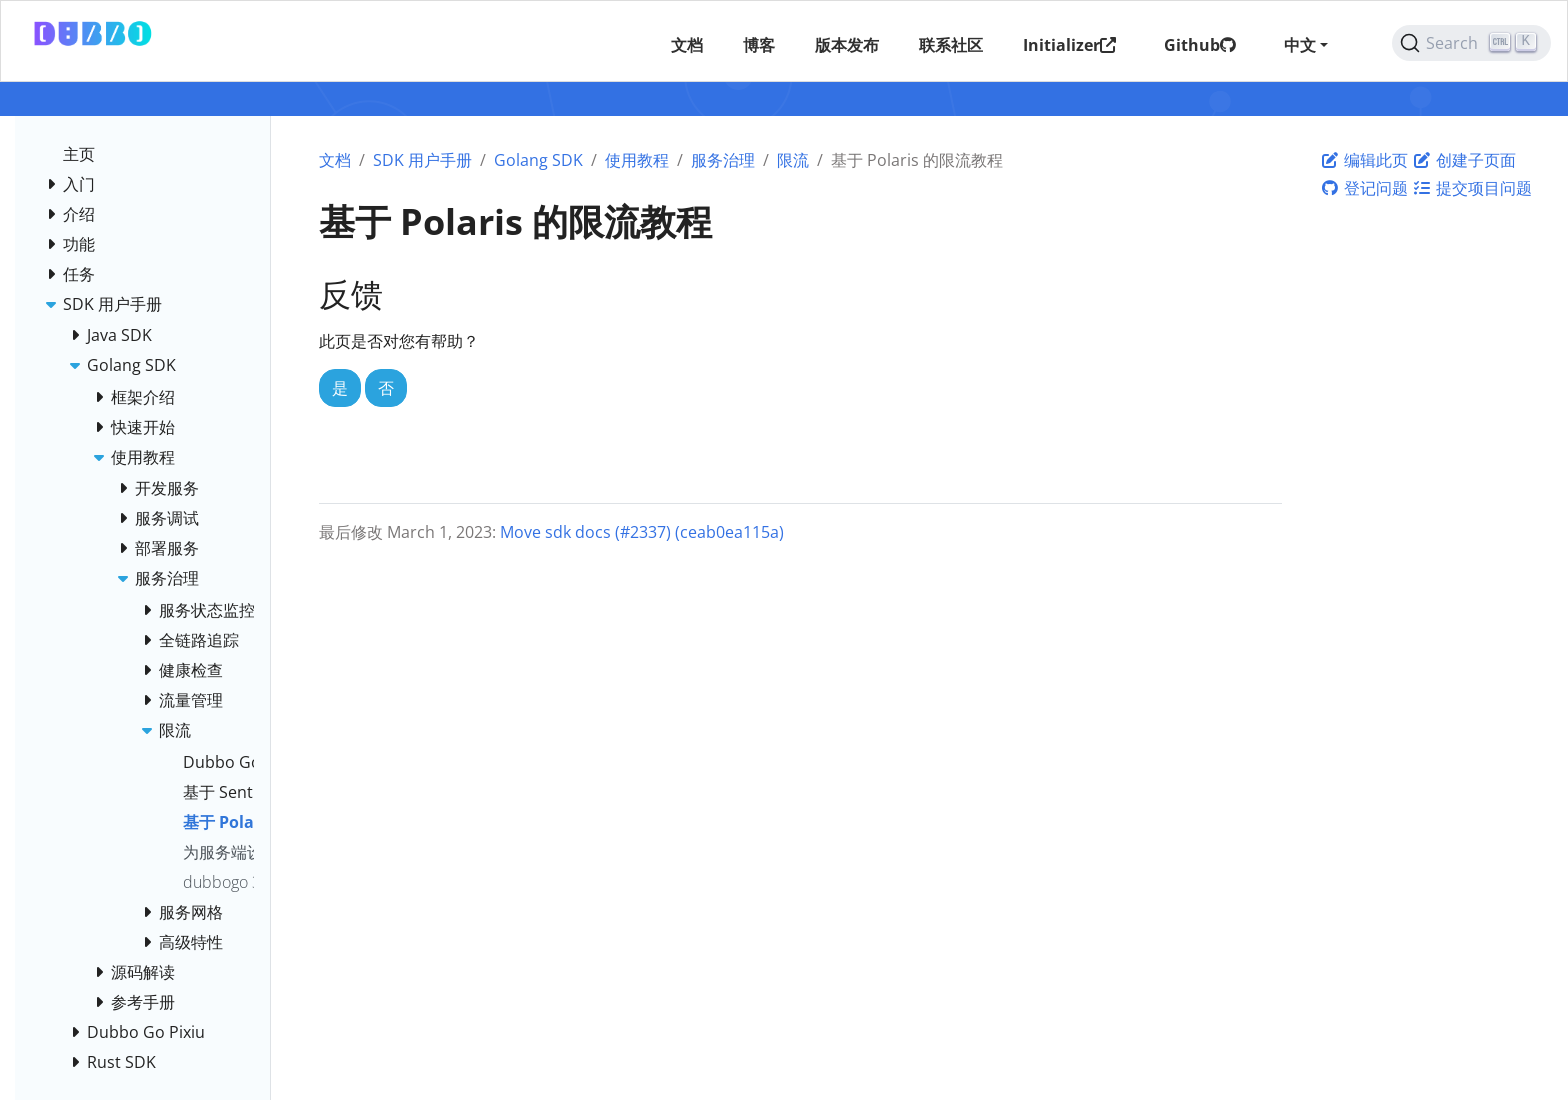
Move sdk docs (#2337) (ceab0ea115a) (642, 532)
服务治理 (723, 160)
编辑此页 (1364, 160)
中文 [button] (1300, 45)
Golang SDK (538, 160)
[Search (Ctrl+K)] (1471, 43)
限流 (793, 160)
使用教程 (637, 160)
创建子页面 (1464, 160)
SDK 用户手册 (422, 160)
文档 (335, 160)
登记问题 (1364, 188)
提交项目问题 (1472, 188)
